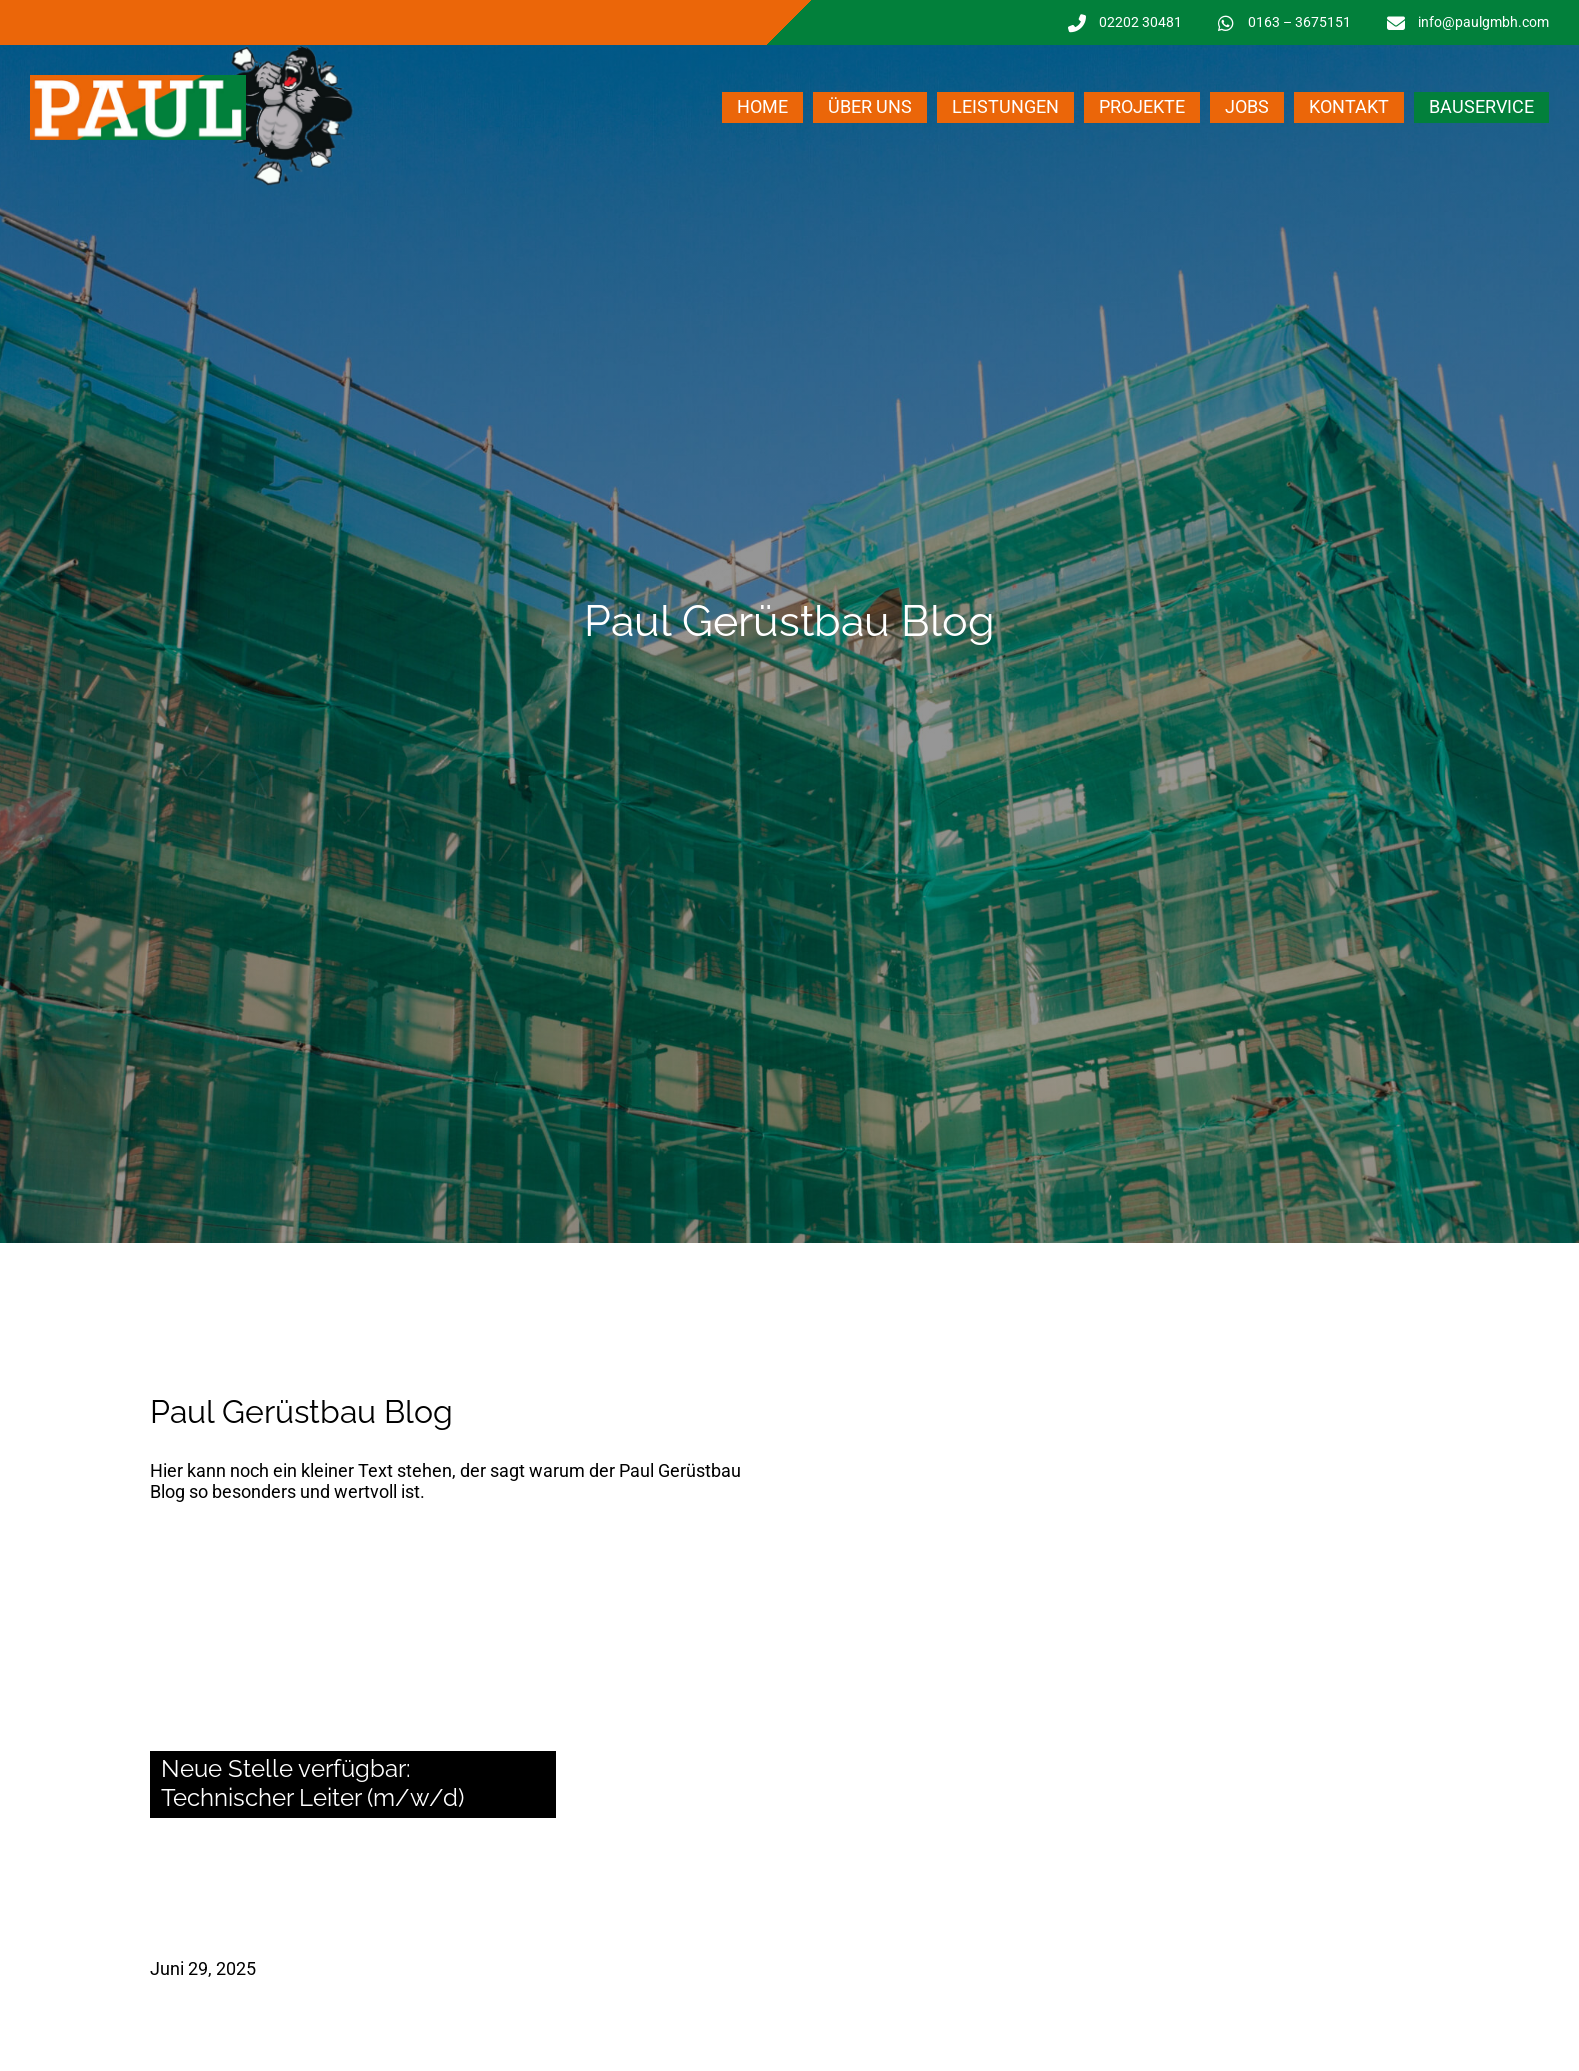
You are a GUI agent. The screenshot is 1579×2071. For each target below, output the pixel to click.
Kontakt (1349, 106)
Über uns (870, 106)
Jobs (1247, 106)
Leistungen (1005, 106)
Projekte (1142, 106)
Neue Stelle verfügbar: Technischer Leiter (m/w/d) (312, 1783)
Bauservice (1481, 106)
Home (762, 106)
